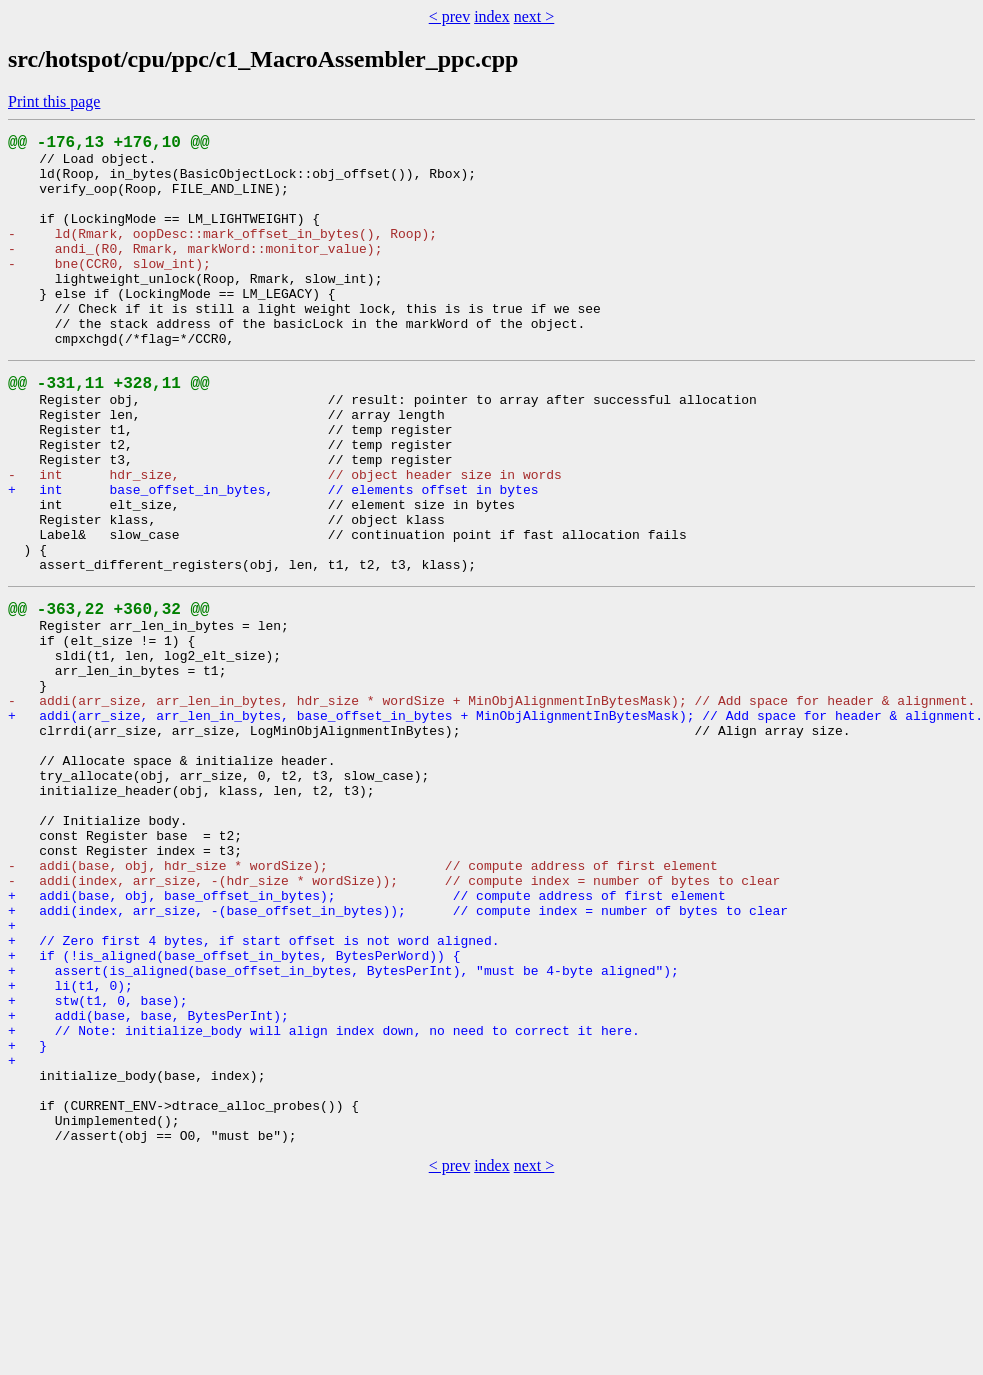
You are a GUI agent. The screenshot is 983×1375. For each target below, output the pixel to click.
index (492, 16)
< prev (449, 16)
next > (534, 16)
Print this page (54, 101)
